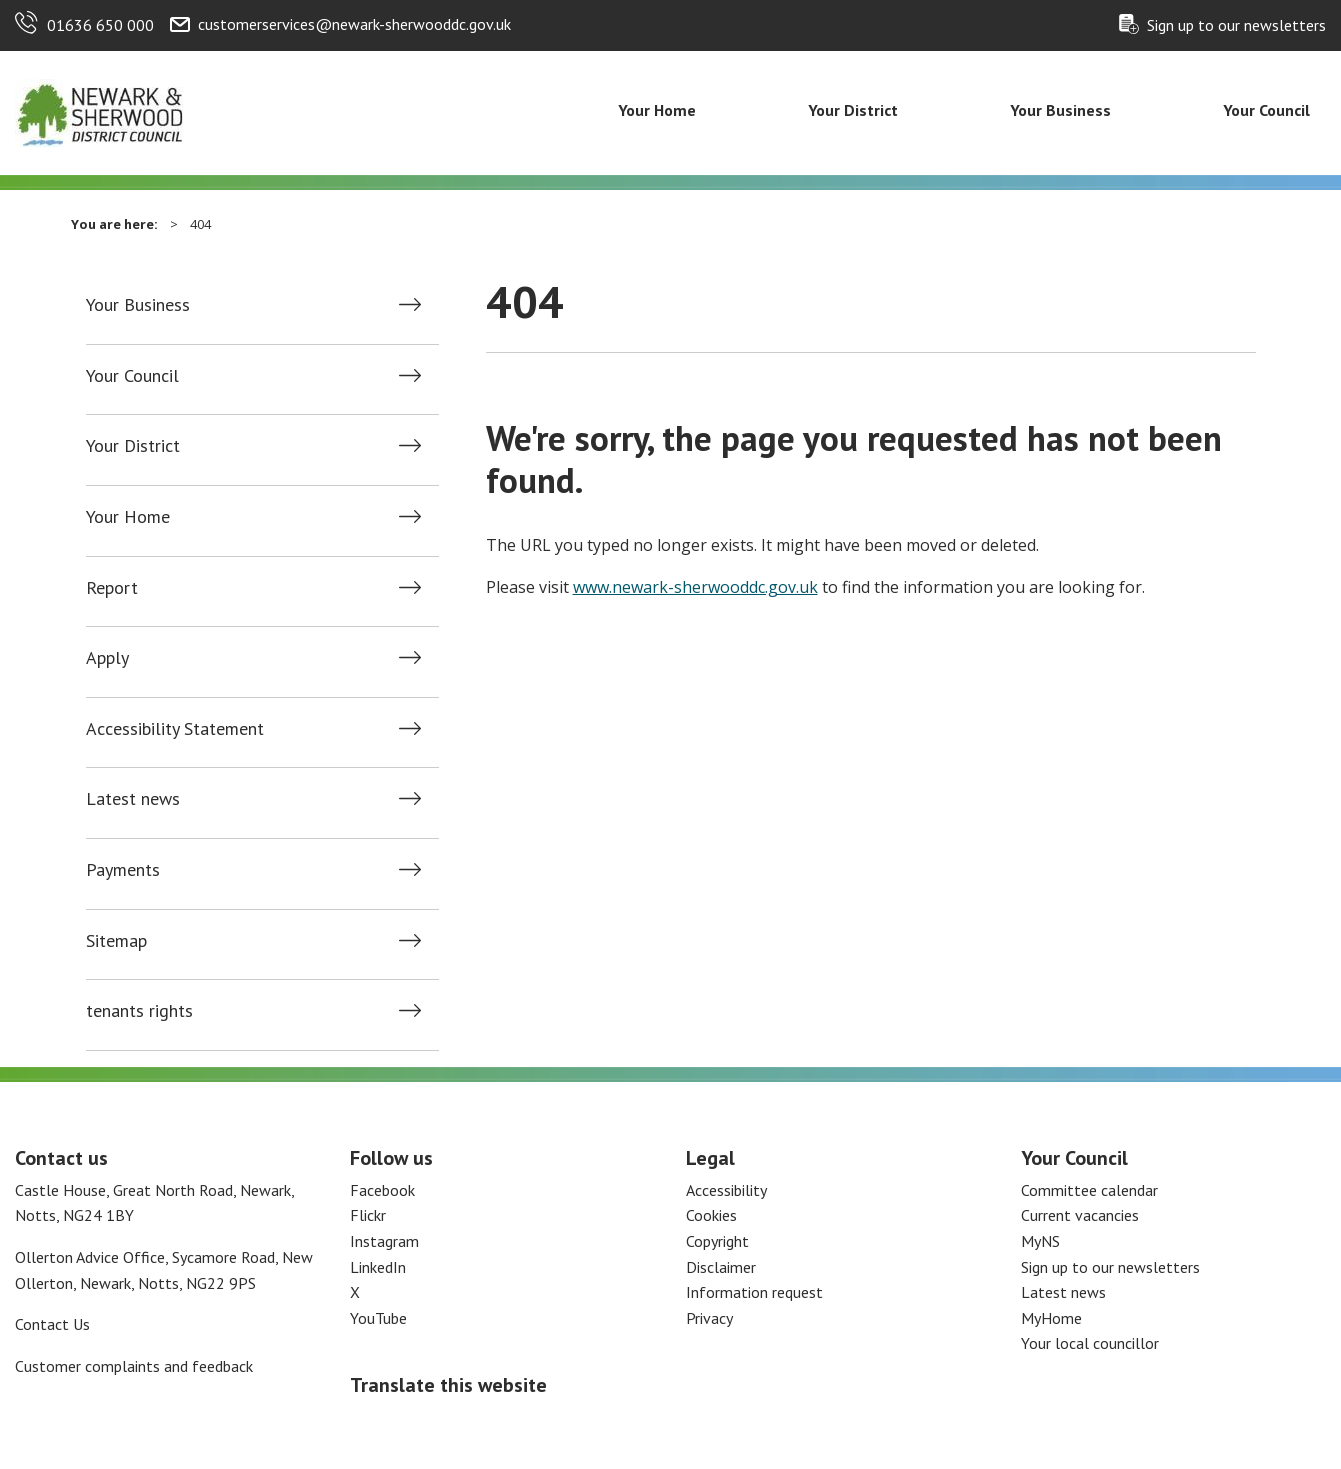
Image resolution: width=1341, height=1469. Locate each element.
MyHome (1051, 1318)
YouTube (378, 1318)
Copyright (717, 1241)
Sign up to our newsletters (1236, 25)
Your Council (1266, 110)
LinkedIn (378, 1267)
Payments (123, 870)
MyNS (1040, 1241)
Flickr (368, 1215)
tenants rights (139, 1011)
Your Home (657, 110)
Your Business (1060, 110)
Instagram (384, 1241)
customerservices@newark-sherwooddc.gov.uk (354, 24)
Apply (107, 658)
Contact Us (52, 1324)
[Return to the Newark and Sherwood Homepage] (100, 111)
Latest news (133, 799)
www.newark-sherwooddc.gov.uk (695, 587)
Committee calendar (1089, 1190)
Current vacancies (1080, 1215)
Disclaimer (721, 1267)
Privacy (709, 1318)
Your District (853, 110)
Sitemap (116, 941)
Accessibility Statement (175, 729)
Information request (754, 1292)
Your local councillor (1090, 1343)
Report (112, 588)
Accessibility (726, 1190)
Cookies (711, 1215)
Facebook (382, 1190)
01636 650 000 (100, 25)
